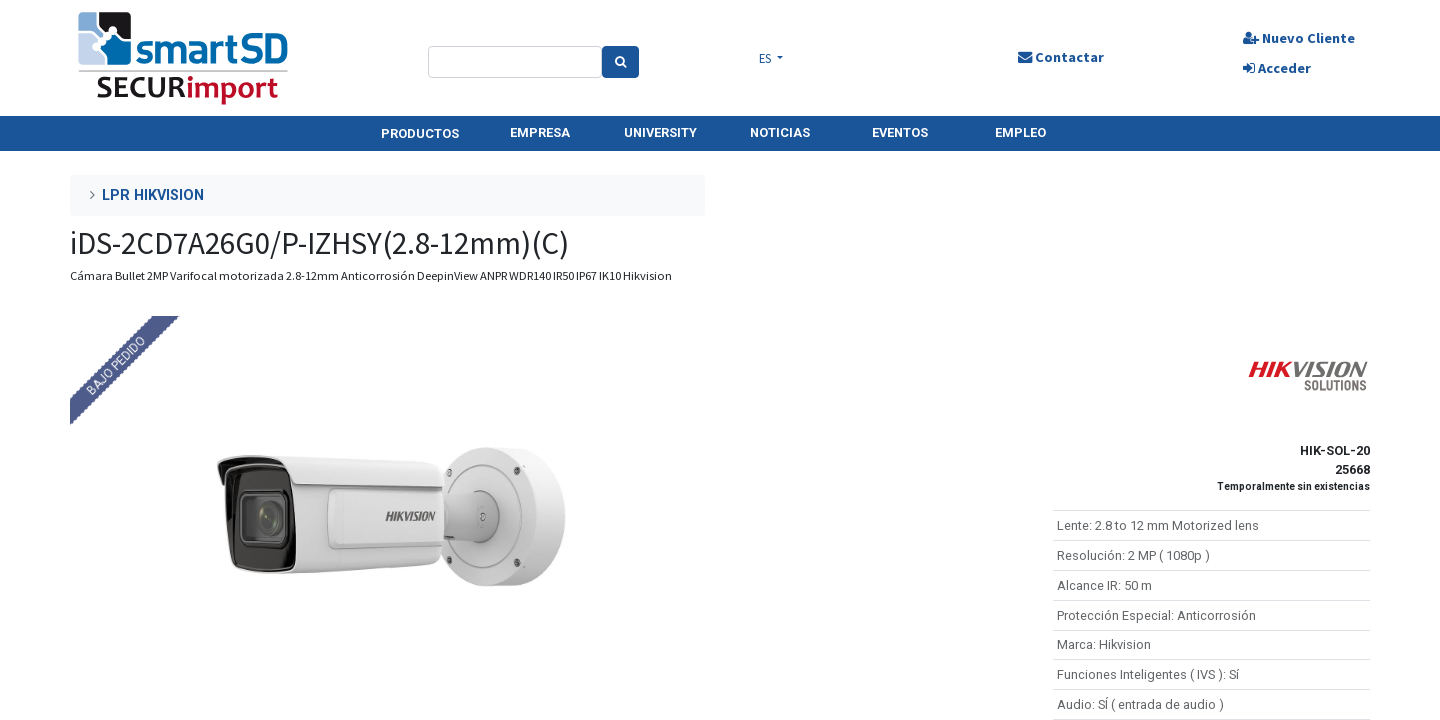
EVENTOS (900, 132)
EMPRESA (540, 132)
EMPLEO (1020, 132)
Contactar (1060, 57)
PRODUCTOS (420, 133)
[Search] (620, 62)
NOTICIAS (780, 132)
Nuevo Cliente (1298, 38)
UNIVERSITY (660, 132)
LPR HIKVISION (153, 195)
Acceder (1276, 68)
